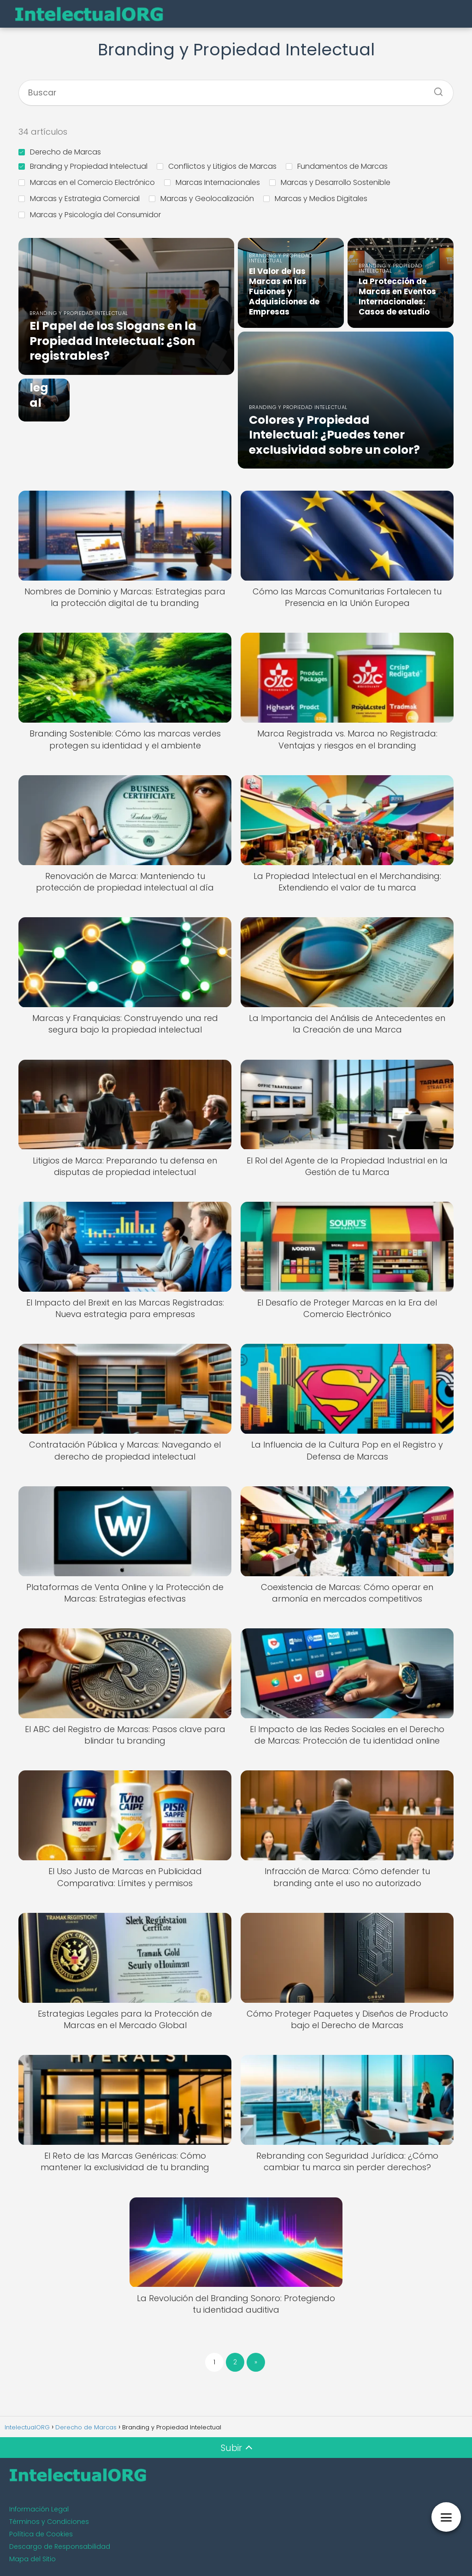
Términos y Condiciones (49, 2521)
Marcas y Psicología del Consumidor (89, 214)
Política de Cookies (41, 2534)
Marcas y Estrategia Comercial (79, 198)
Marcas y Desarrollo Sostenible (329, 182)
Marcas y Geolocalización (201, 198)
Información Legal (39, 2509)
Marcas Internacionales (212, 182)
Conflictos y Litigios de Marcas (217, 166)
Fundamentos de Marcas (337, 166)
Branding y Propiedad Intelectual (83, 166)
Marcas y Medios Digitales (315, 198)
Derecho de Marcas (59, 152)
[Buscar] (435, 89)
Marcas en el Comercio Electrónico (86, 182)
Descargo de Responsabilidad (59, 2546)
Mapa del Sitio (32, 2559)
